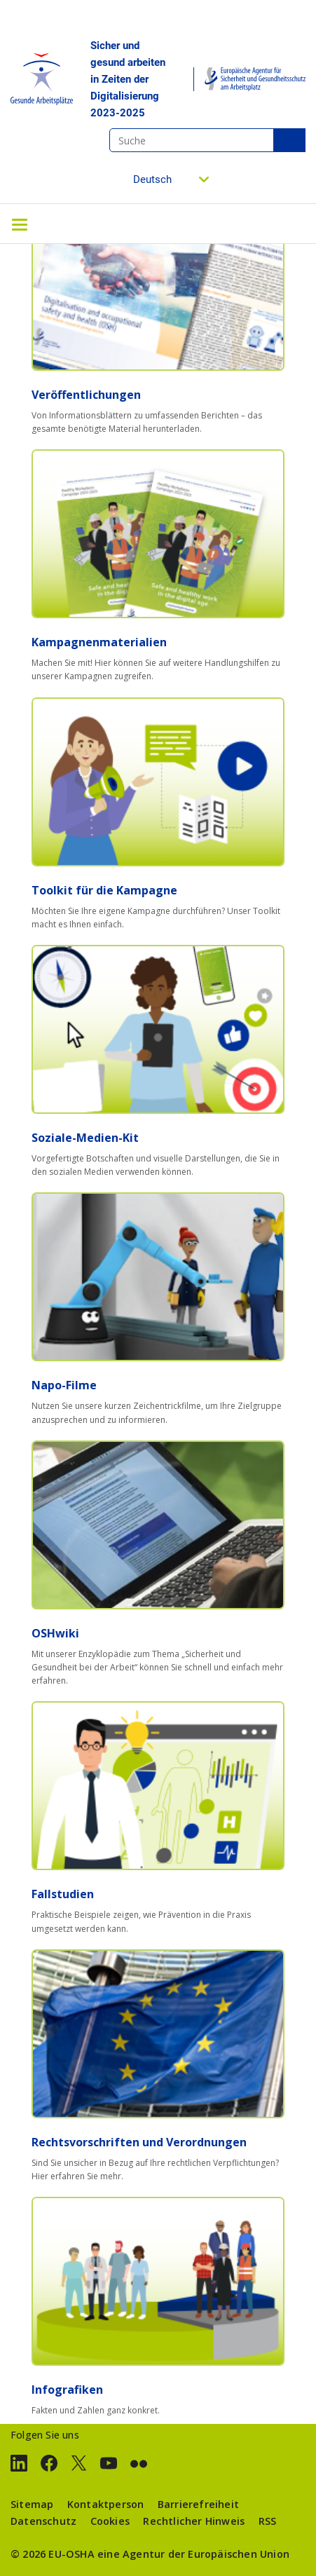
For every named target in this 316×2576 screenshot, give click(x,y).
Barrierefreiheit (198, 2504)
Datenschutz (43, 2521)
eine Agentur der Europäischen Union (193, 2554)
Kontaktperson (105, 2504)
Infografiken (67, 2389)
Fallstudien (63, 1894)
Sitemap (32, 2504)
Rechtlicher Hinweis (194, 2521)
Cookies (110, 2521)
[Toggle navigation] (19, 223)
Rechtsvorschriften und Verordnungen (139, 2142)
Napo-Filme (64, 1385)
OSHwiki (55, 1633)
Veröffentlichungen (86, 394)
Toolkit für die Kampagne (104, 890)
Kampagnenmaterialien (99, 642)
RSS (268, 2521)
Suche (289, 140)
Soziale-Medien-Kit (85, 1137)
